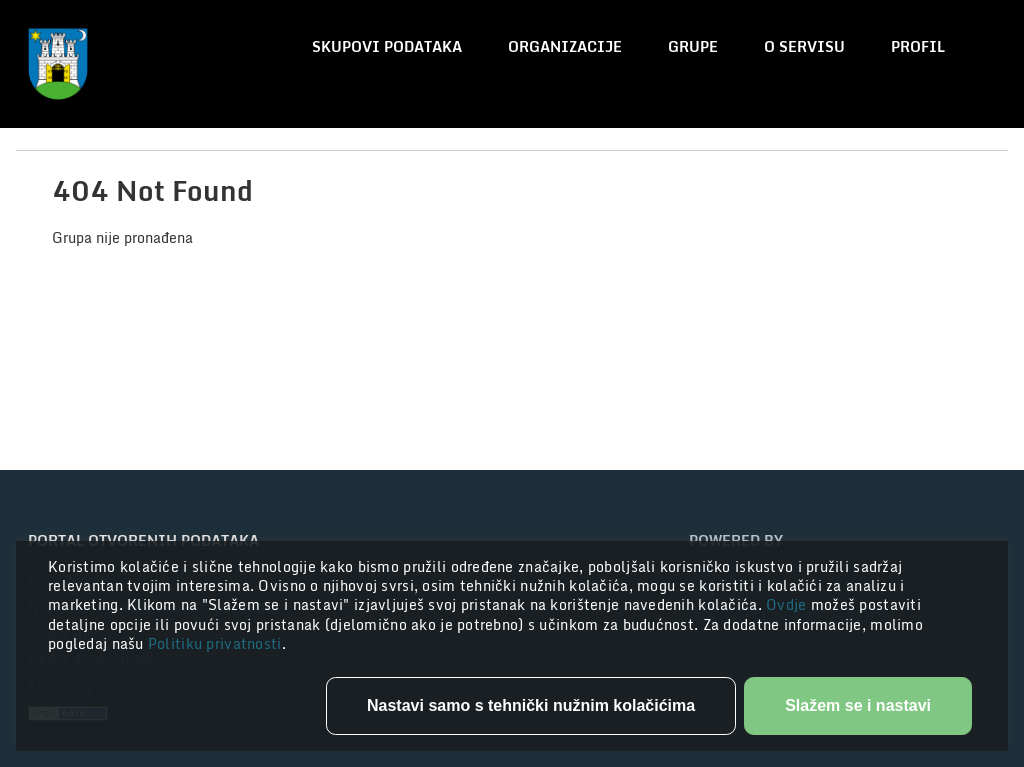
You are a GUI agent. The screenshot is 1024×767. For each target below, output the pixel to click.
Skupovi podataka (387, 46)
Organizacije (565, 46)
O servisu (804, 46)
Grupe (693, 46)
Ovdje (788, 604)
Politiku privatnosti (215, 643)
